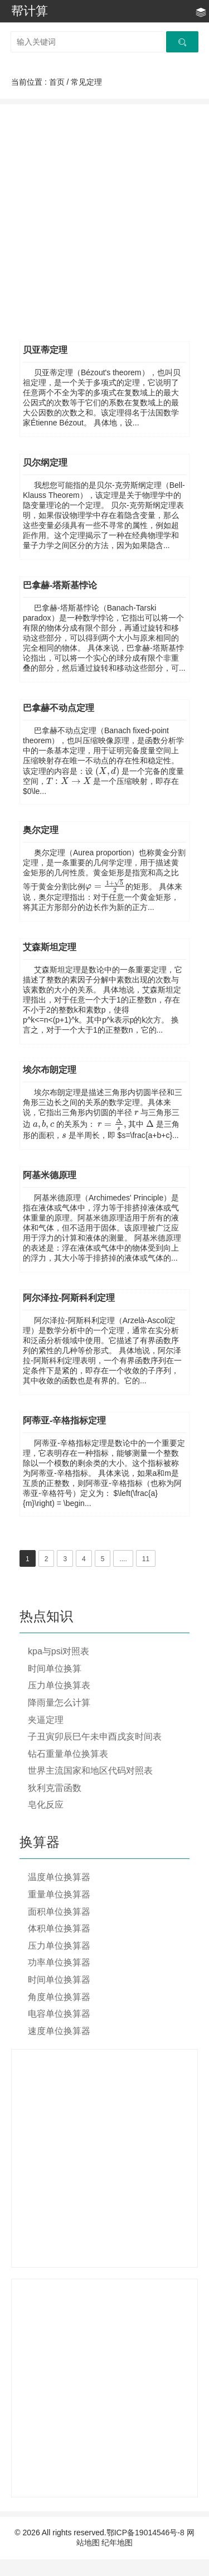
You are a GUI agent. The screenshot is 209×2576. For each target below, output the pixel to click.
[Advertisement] (104, 208)
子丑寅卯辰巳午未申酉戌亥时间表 (95, 1736)
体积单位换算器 (59, 1928)
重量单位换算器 (59, 1894)
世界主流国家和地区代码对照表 (90, 1770)
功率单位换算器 (59, 1962)
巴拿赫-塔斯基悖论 (60, 585)
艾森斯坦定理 (49, 947)
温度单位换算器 (59, 1877)
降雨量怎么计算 (59, 1702)
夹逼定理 (46, 1720)
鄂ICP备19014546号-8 (145, 2532)
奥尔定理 (41, 830)
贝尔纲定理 (45, 462)
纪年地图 (117, 2542)
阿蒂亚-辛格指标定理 (64, 1420)
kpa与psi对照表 (58, 1651)
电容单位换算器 (59, 2013)
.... (123, 1559)
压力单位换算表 (59, 1685)
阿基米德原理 (49, 1175)
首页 (57, 82)
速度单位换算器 (59, 2031)
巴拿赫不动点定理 (58, 708)
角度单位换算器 (59, 1997)
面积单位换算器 (59, 1911)
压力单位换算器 (59, 1945)
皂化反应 (46, 1804)
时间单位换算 (54, 1668)
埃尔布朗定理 (49, 1069)
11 (145, 1559)
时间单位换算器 (59, 1979)
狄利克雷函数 (54, 1788)
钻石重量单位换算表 (68, 1754)
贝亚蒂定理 (45, 350)
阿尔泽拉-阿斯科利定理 (69, 1297)
